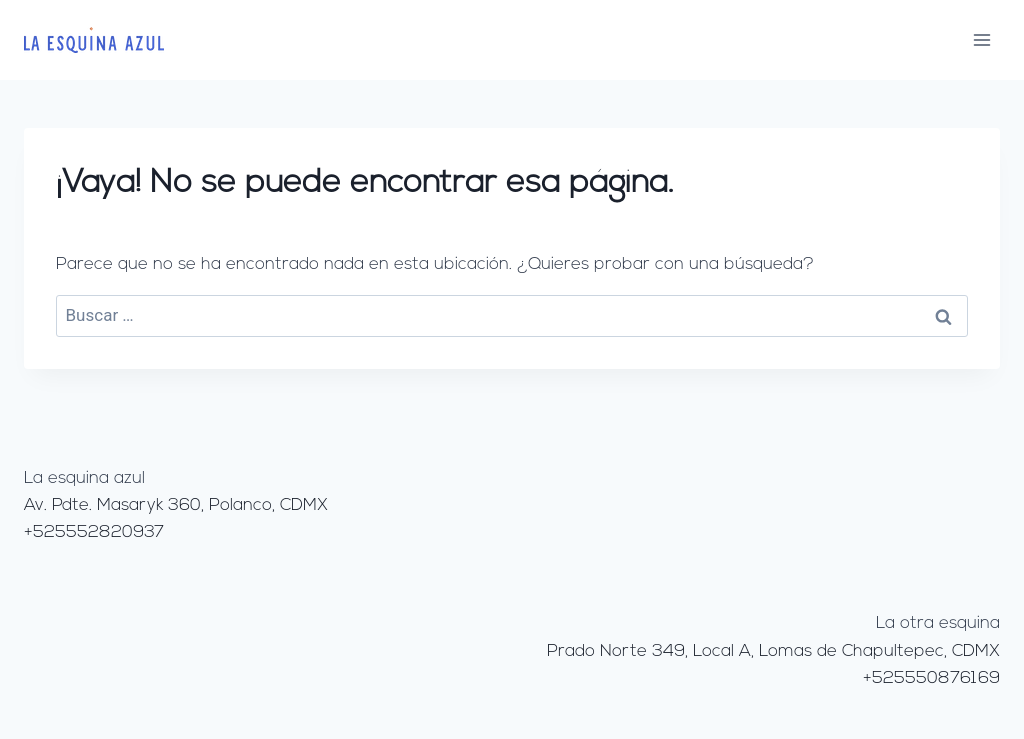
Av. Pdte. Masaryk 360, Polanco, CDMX (176, 505)
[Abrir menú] (981, 39)
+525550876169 (931, 678)
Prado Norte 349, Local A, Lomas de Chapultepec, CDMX (773, 651)
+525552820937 (94, 532)
